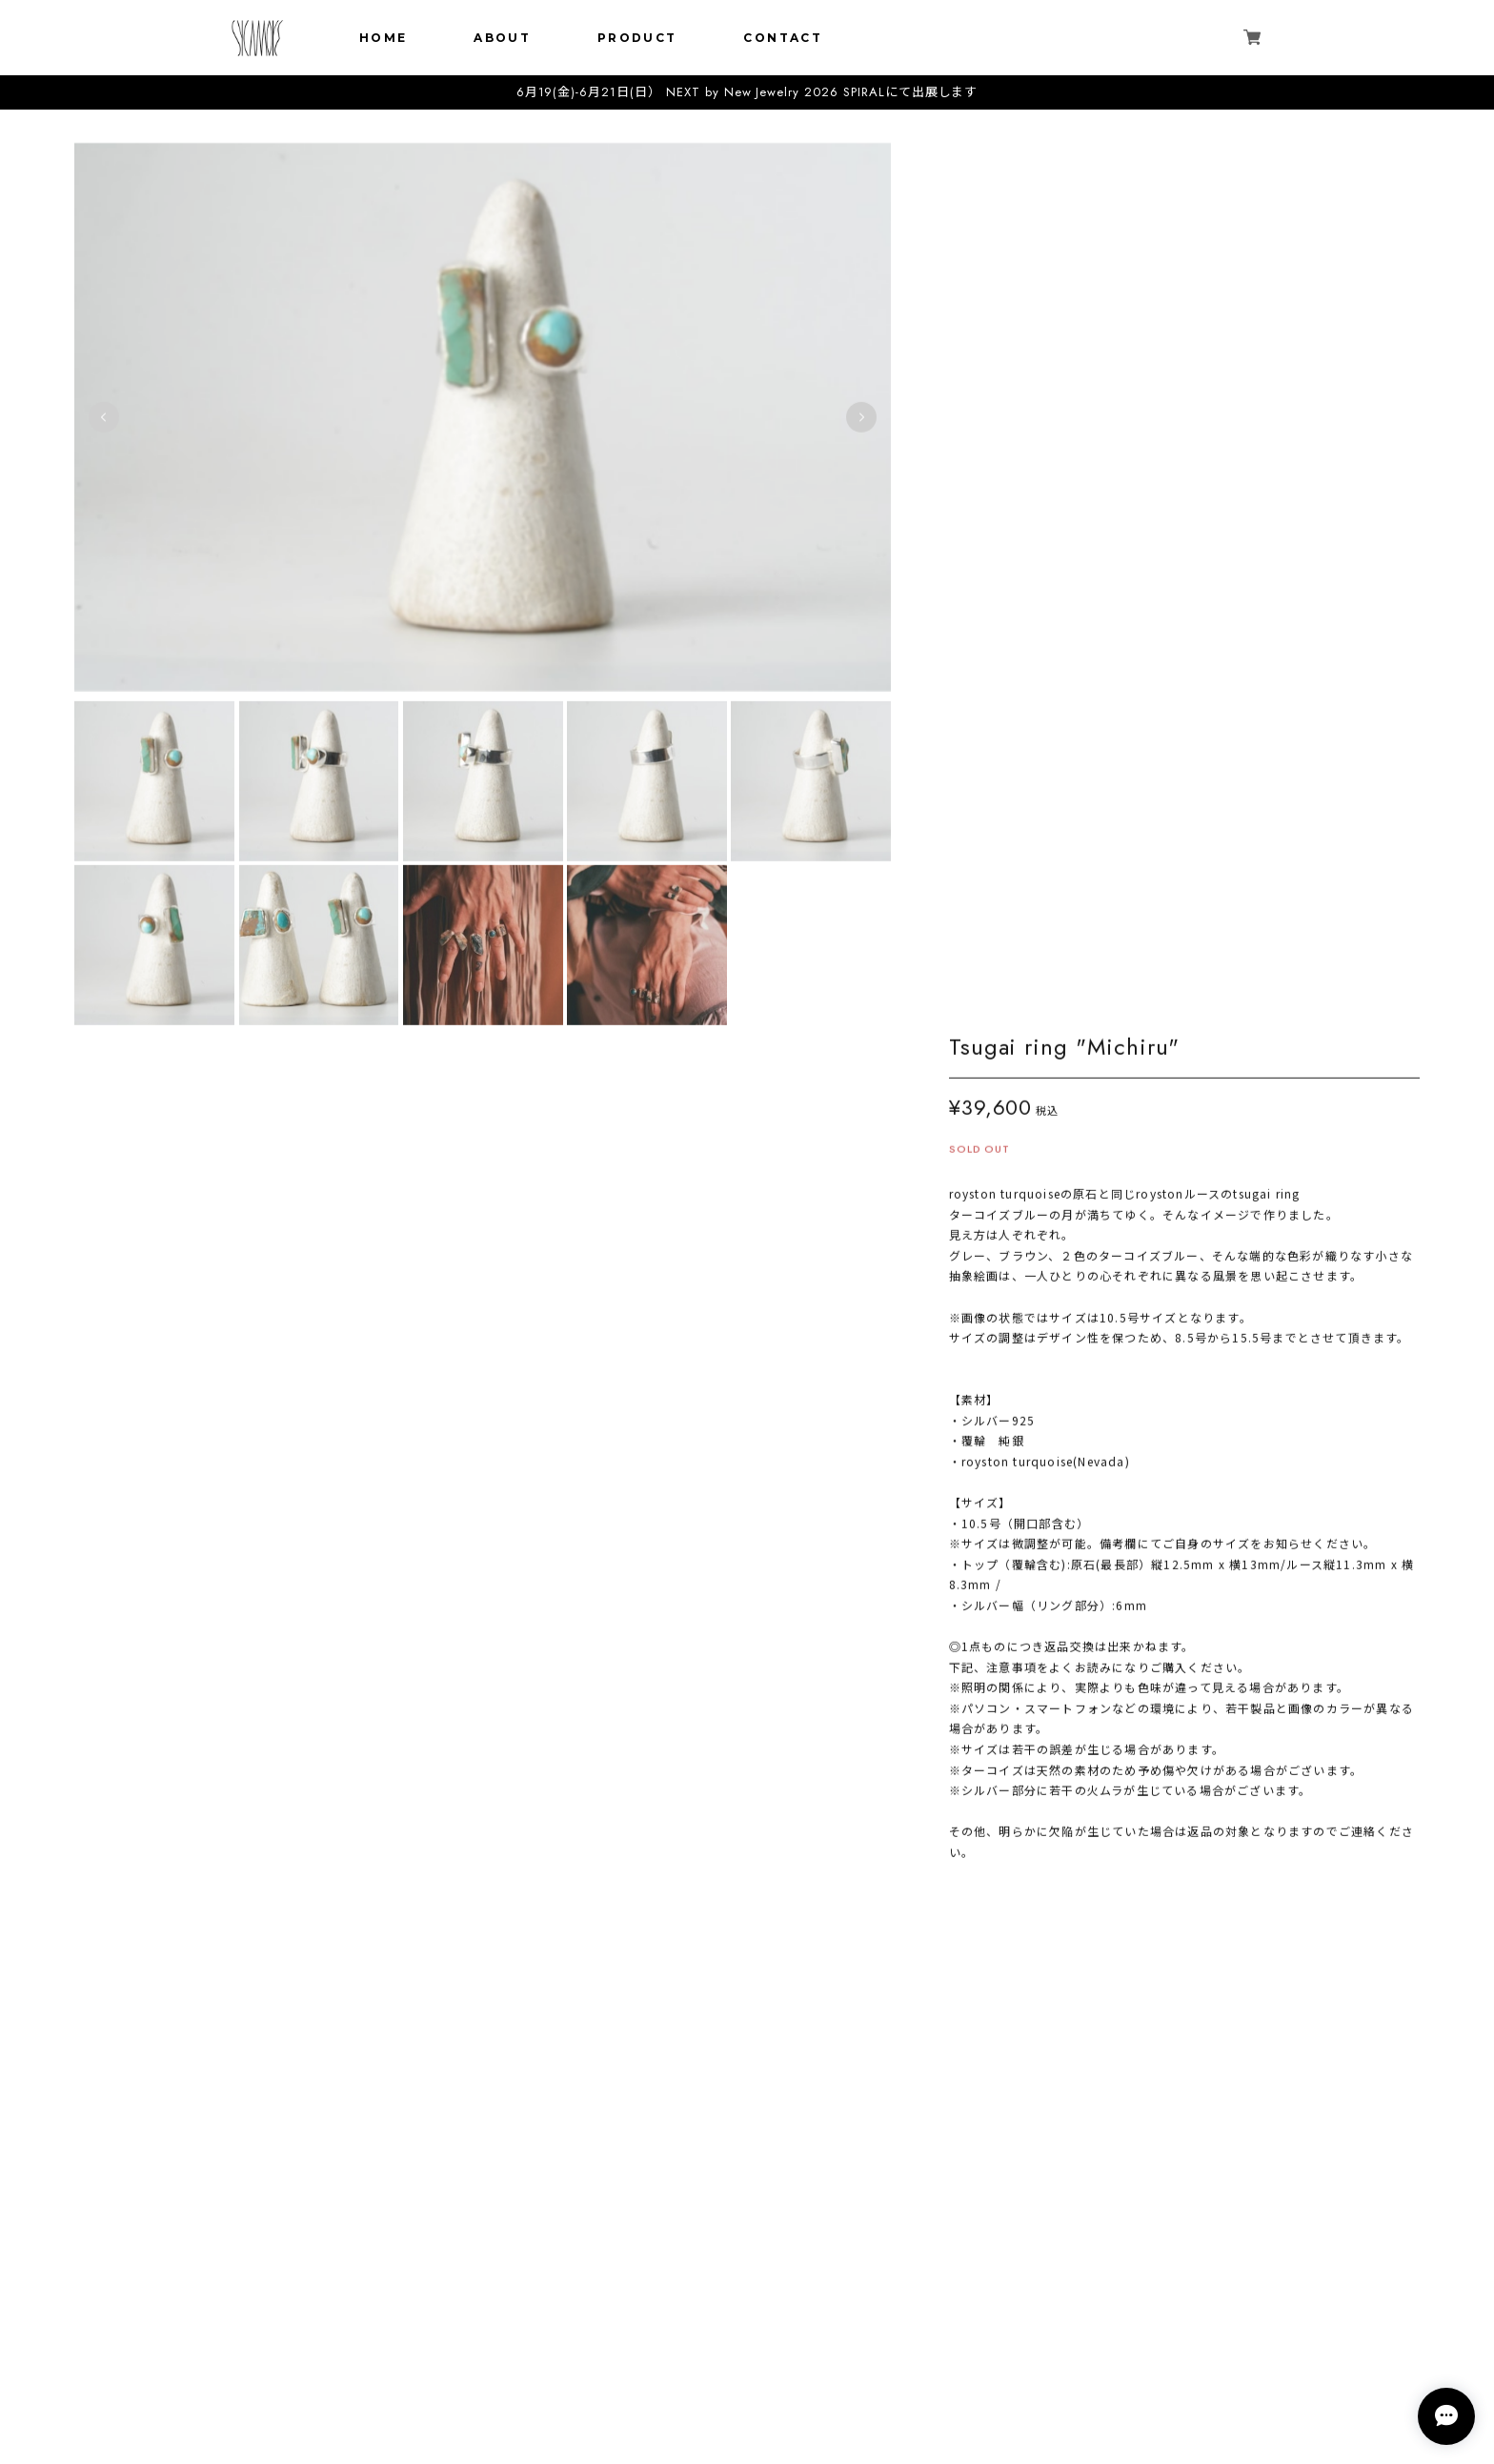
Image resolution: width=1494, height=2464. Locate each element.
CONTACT (782, 37)
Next (852, 417)
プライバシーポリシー (747, 2349)
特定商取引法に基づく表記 (747, 2374)
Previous (104, 417)
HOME (383, 37)
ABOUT (502, 37)
